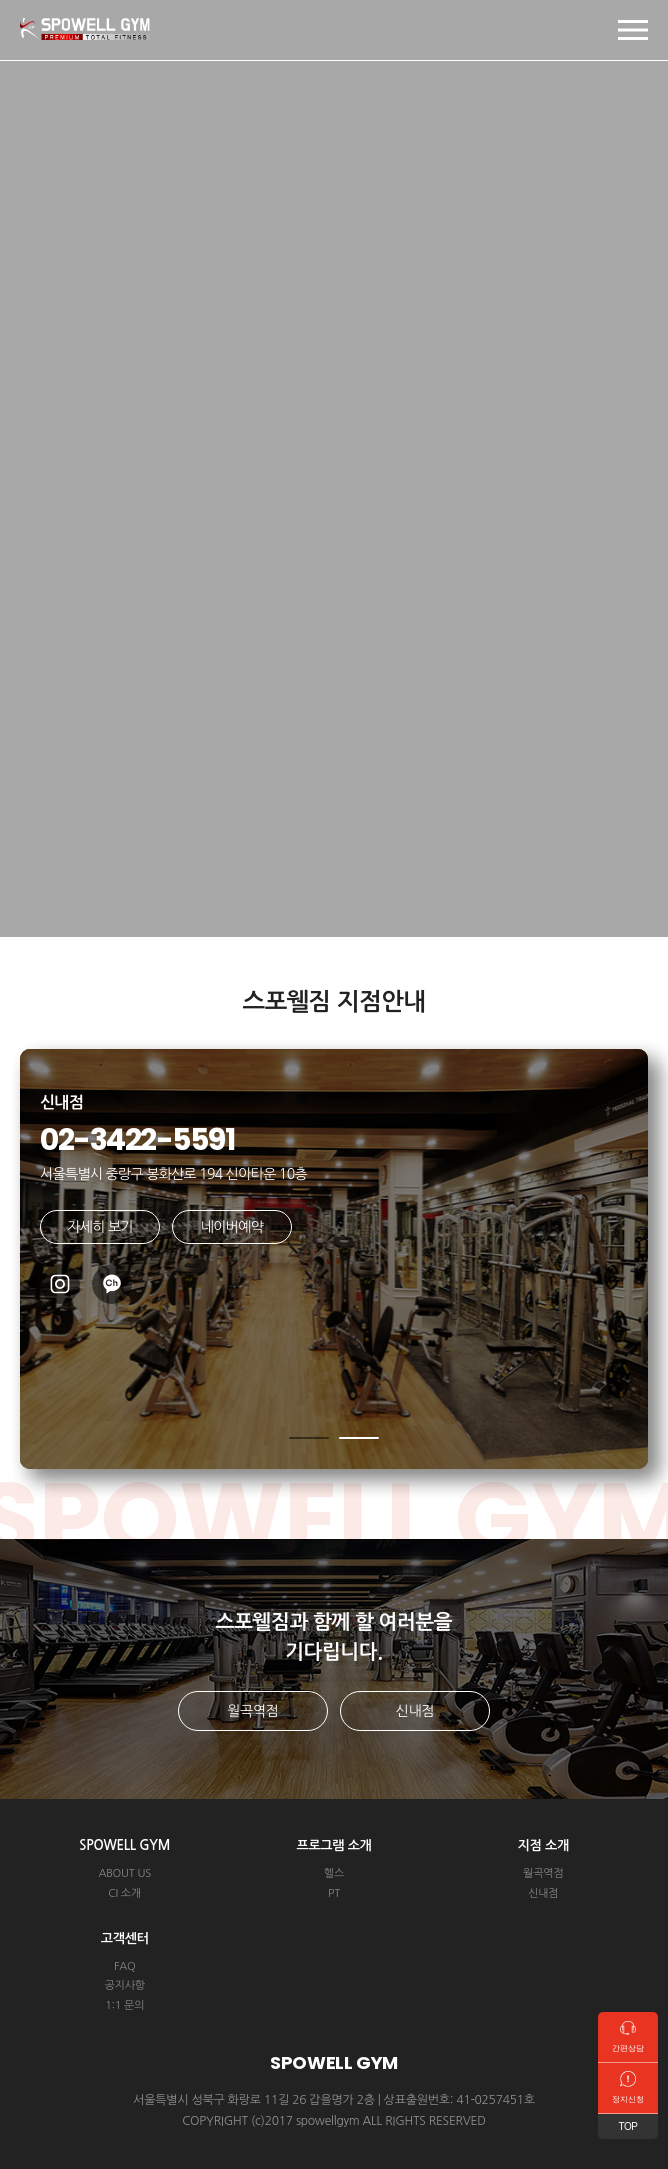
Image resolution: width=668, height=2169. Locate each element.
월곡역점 (253, 1711)
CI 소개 (124, 1893)
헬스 (334, 1873)
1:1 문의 (124, 2005)
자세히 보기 (100, 1227)
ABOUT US (124, 1873)
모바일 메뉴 (633, 30)
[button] (309, 1438)
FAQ (125, 1966)
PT (334, 1893)
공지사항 (124, 1985)
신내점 (415, 1711)
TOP (628, 2126)
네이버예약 (232, 1227)
